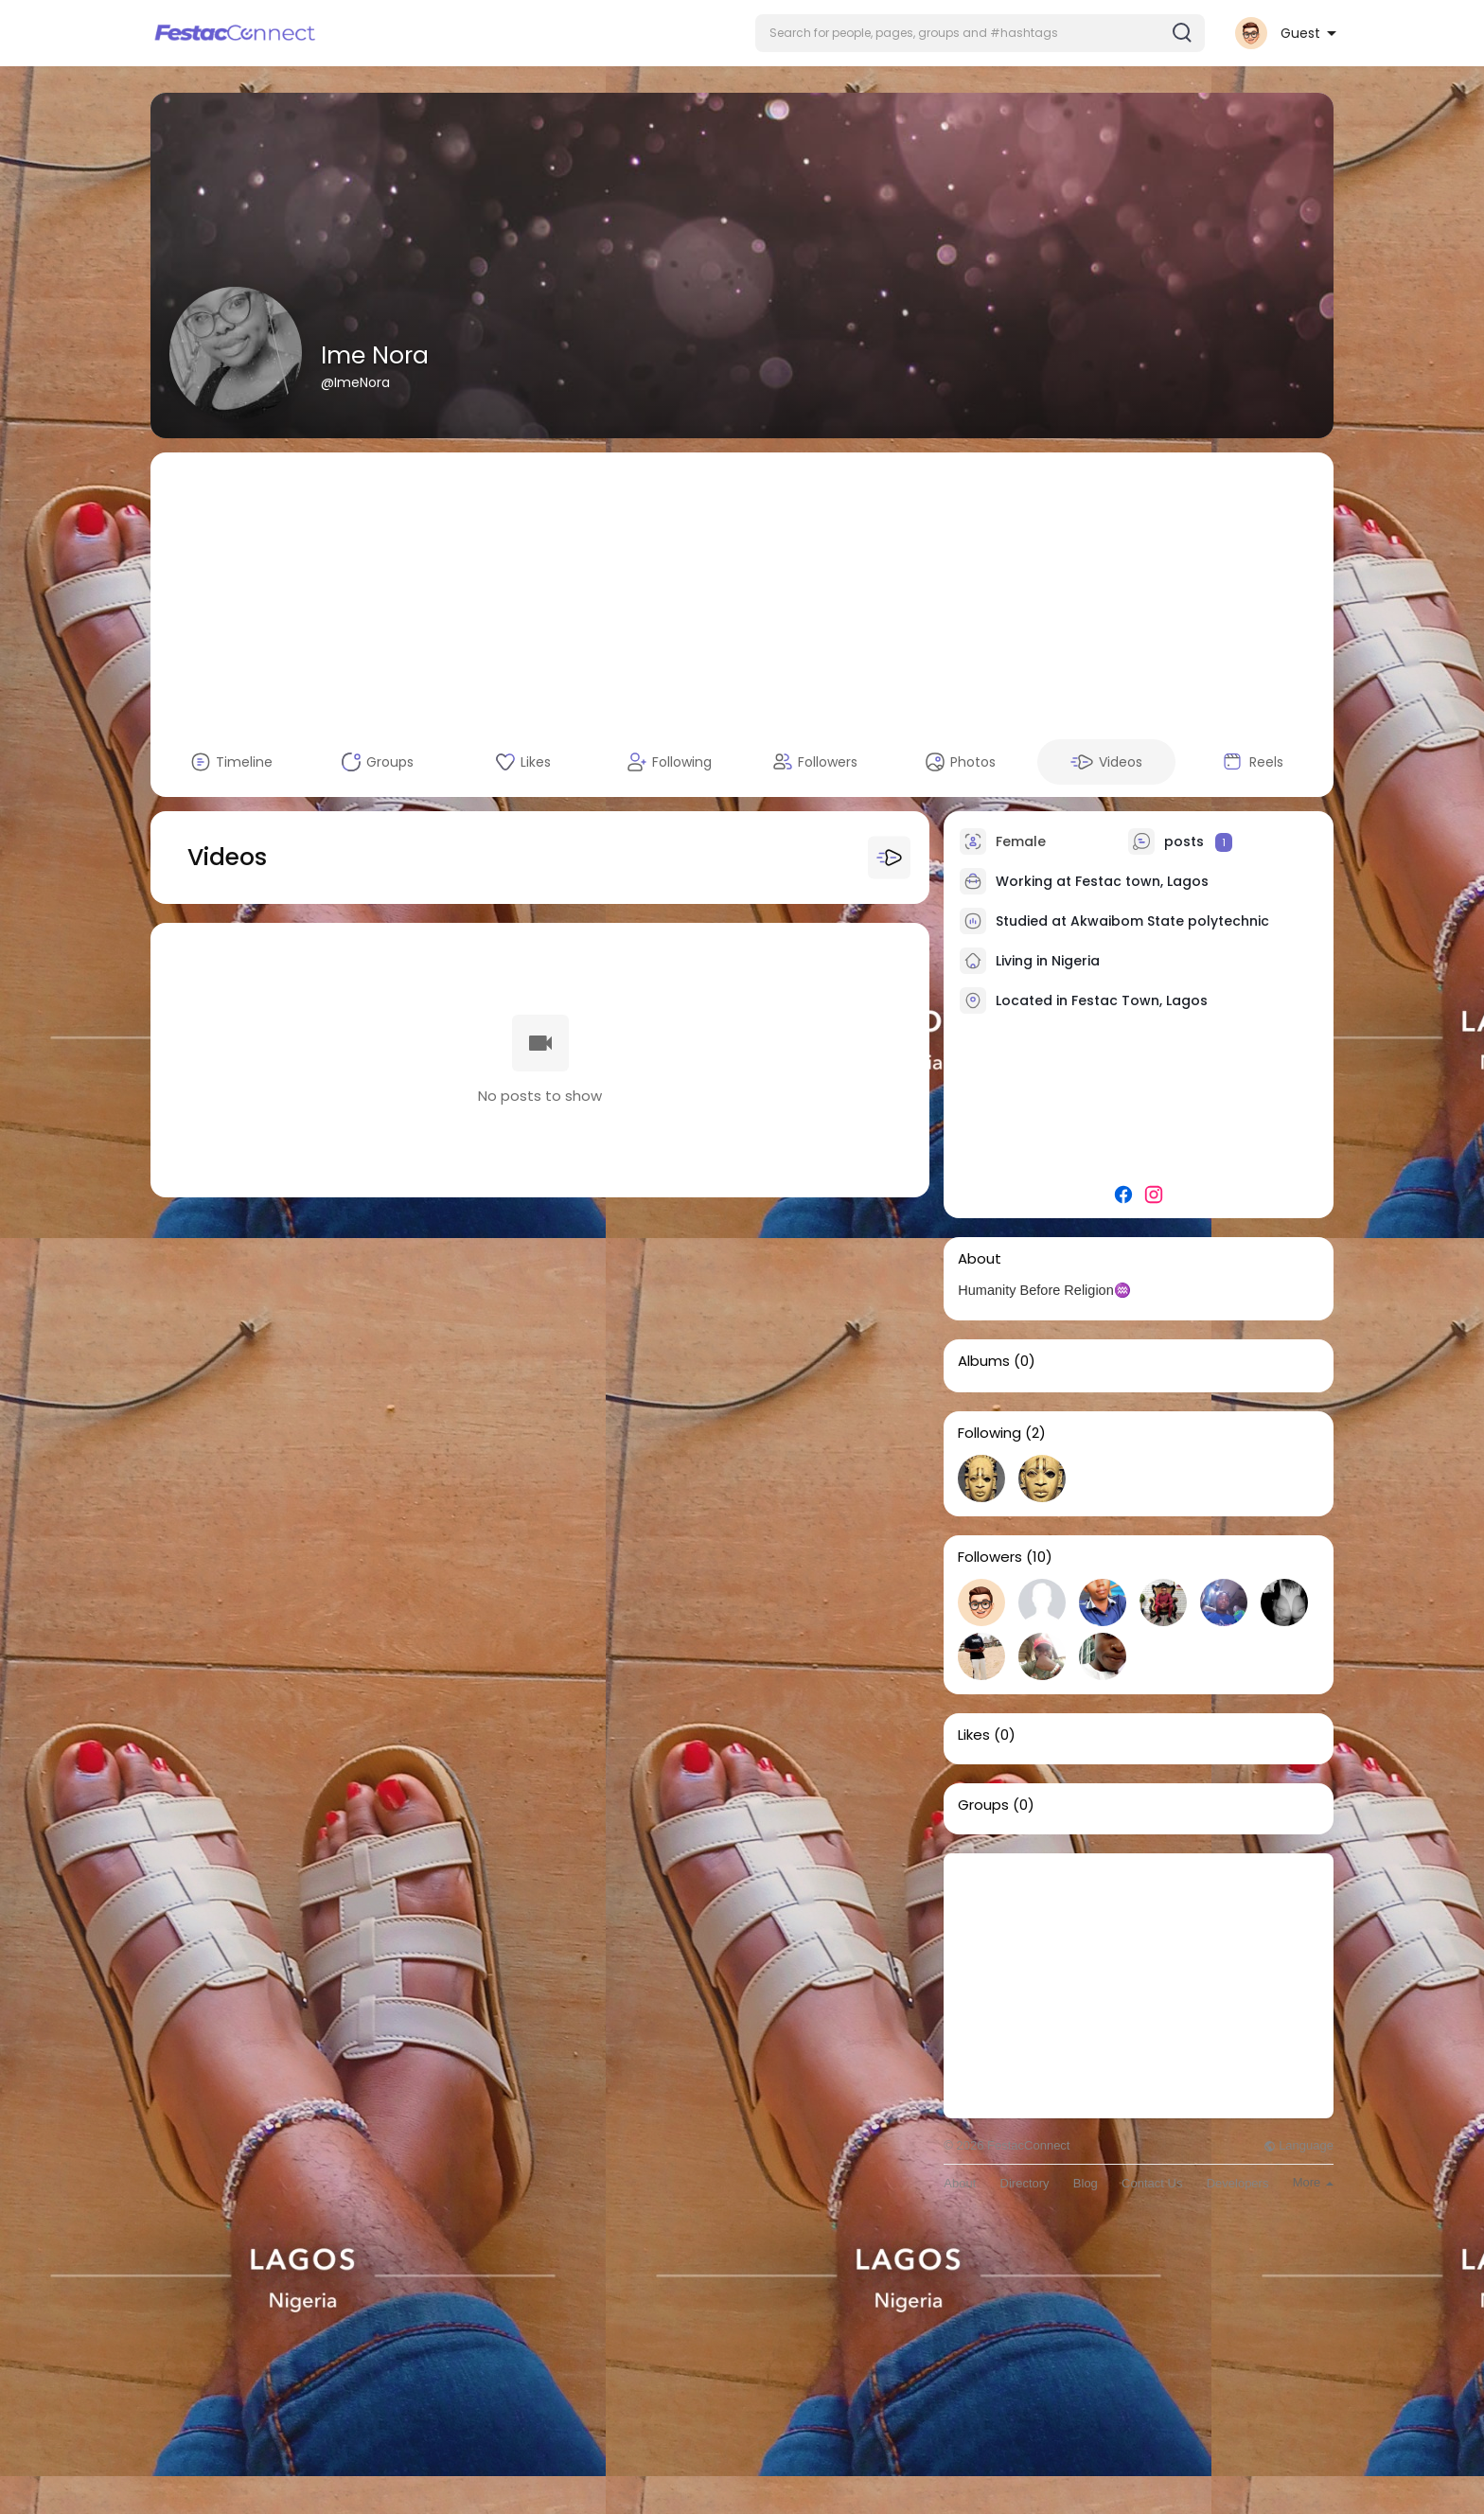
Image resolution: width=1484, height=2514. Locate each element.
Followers (990, 1557)
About (960, 2183)
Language (1298, 2145)
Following (989, 1433)
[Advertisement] (742, 584)
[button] (980, 33)
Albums (984, 1361)
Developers (1238, 2183)
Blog (1085, 2183)
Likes (974, 1735)
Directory (1025, 2183)
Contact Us (1152, 2183)
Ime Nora (375, 355)
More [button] (1313, 2182)
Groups (983, 1805)
